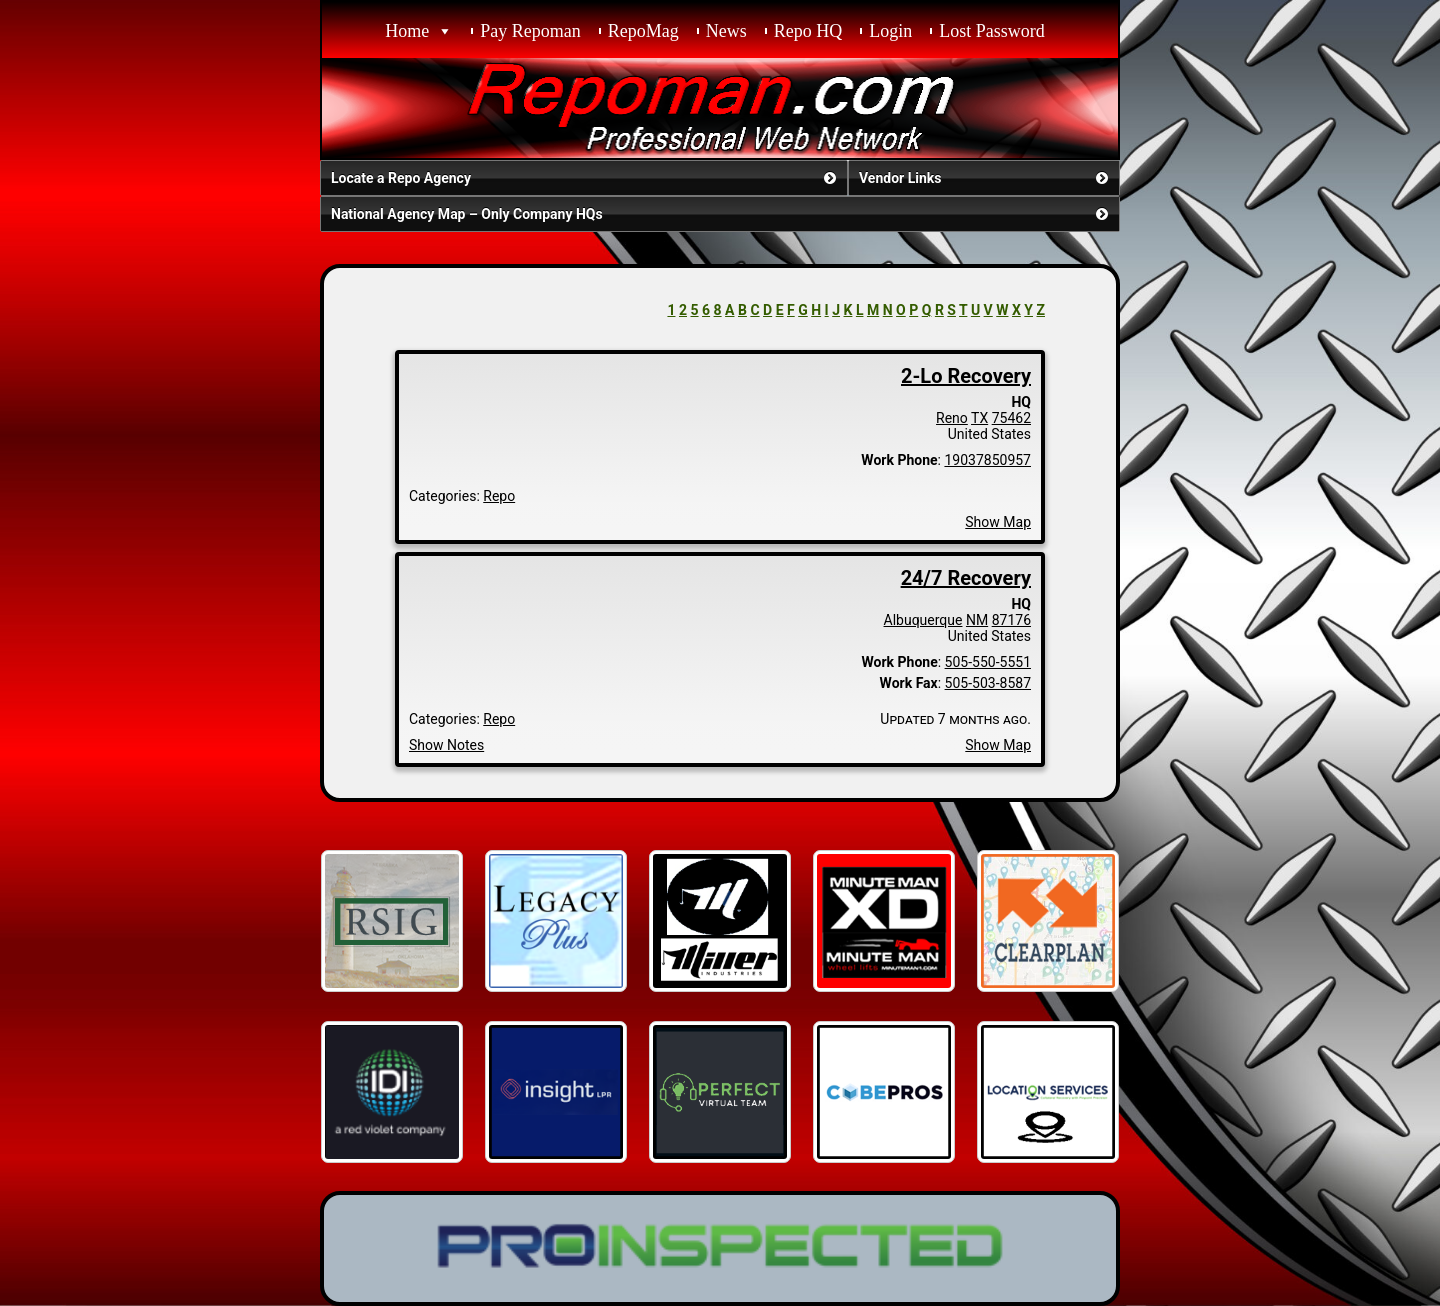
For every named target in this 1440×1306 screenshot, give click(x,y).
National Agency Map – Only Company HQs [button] (721, 214)
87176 (1011, 620)
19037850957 (987, 460)
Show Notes (446, 745)
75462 (1011, 418)
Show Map (998, 522)
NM (977, 620)
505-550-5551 (988, 662)
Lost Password (992, 31)
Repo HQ (808, 31)
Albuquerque (923, 620)
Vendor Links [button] (985, 178)
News (726, 31)
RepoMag (643, 31)
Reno (952, 418)
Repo (499, 496)
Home (407, 31)
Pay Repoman (530, 31)
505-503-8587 (988, 683)
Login (890, 31)
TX (979, 418)
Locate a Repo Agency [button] (585, 178)
